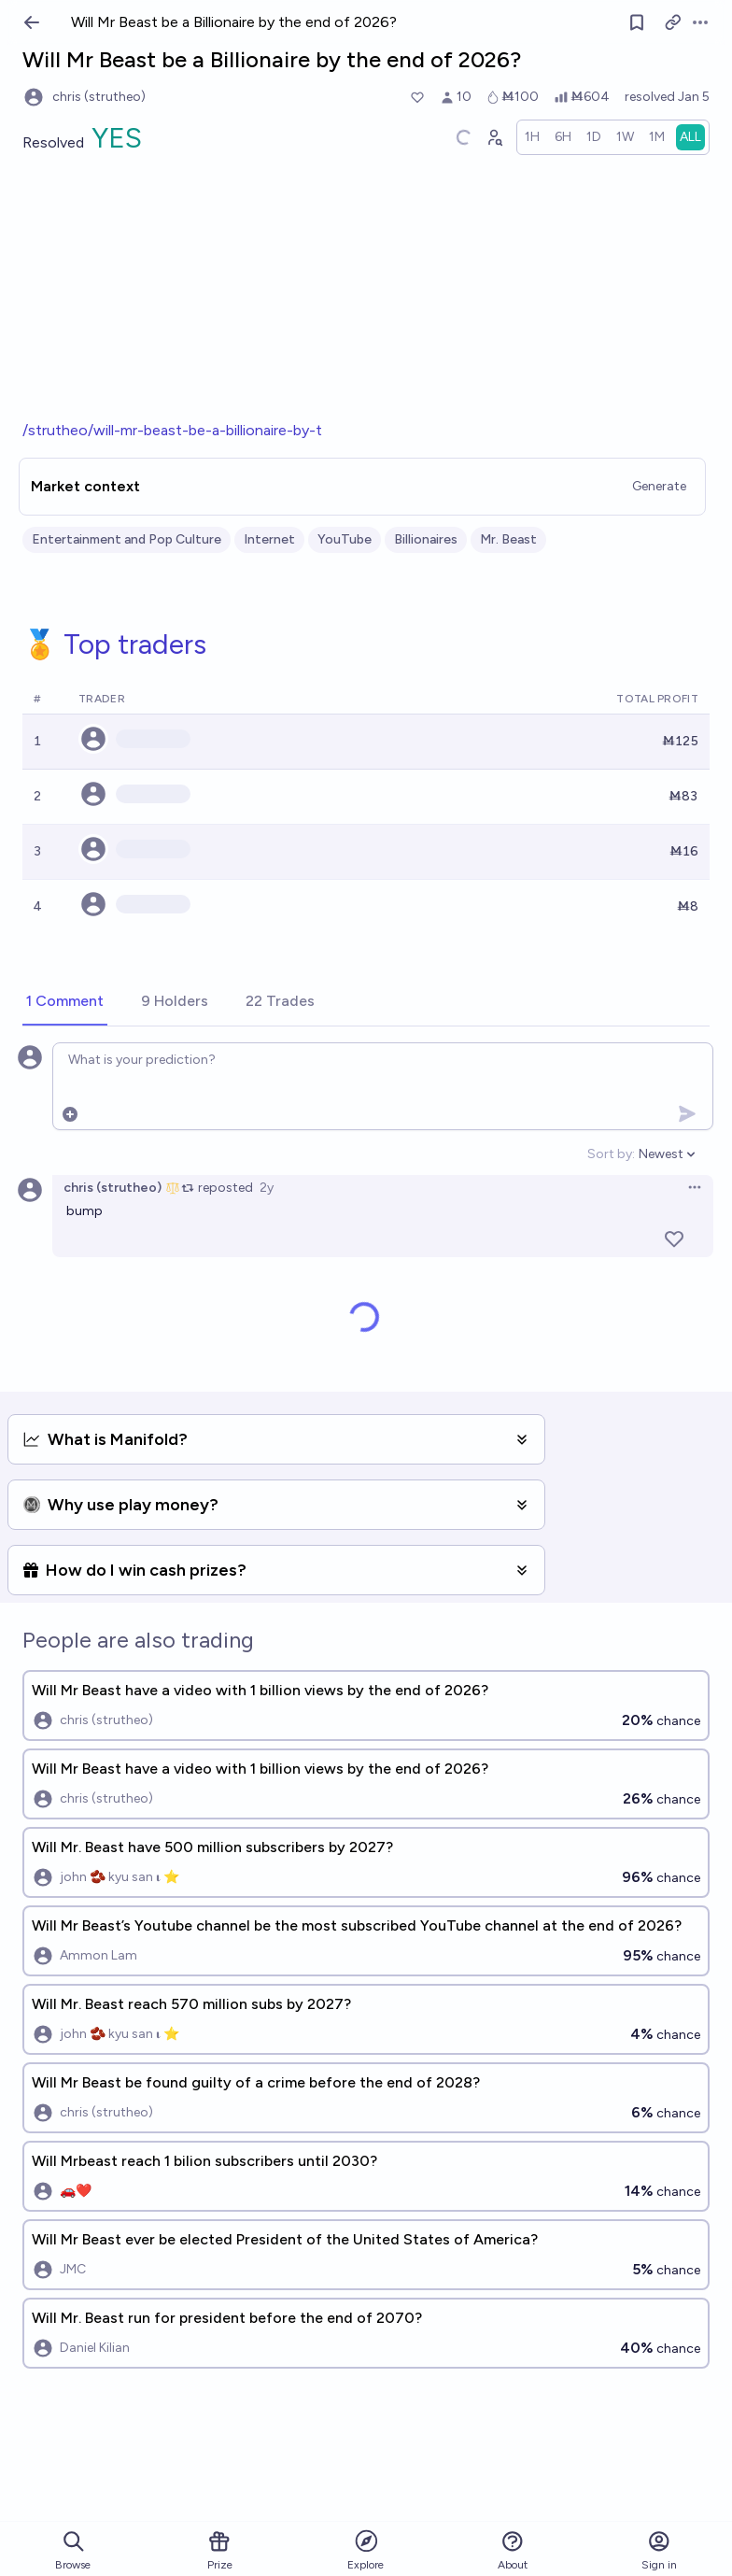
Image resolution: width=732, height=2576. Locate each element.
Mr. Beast (508, 539)
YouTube (344, 539)
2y (267, 1188)
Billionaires (426, 539)
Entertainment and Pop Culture (126, 539)
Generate (659, 486)
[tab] (64, 1002)
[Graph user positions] (494, 137)
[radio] (532, 137)
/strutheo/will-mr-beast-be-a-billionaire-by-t (172, 430)
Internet (269, 539)
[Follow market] (636, 22)
